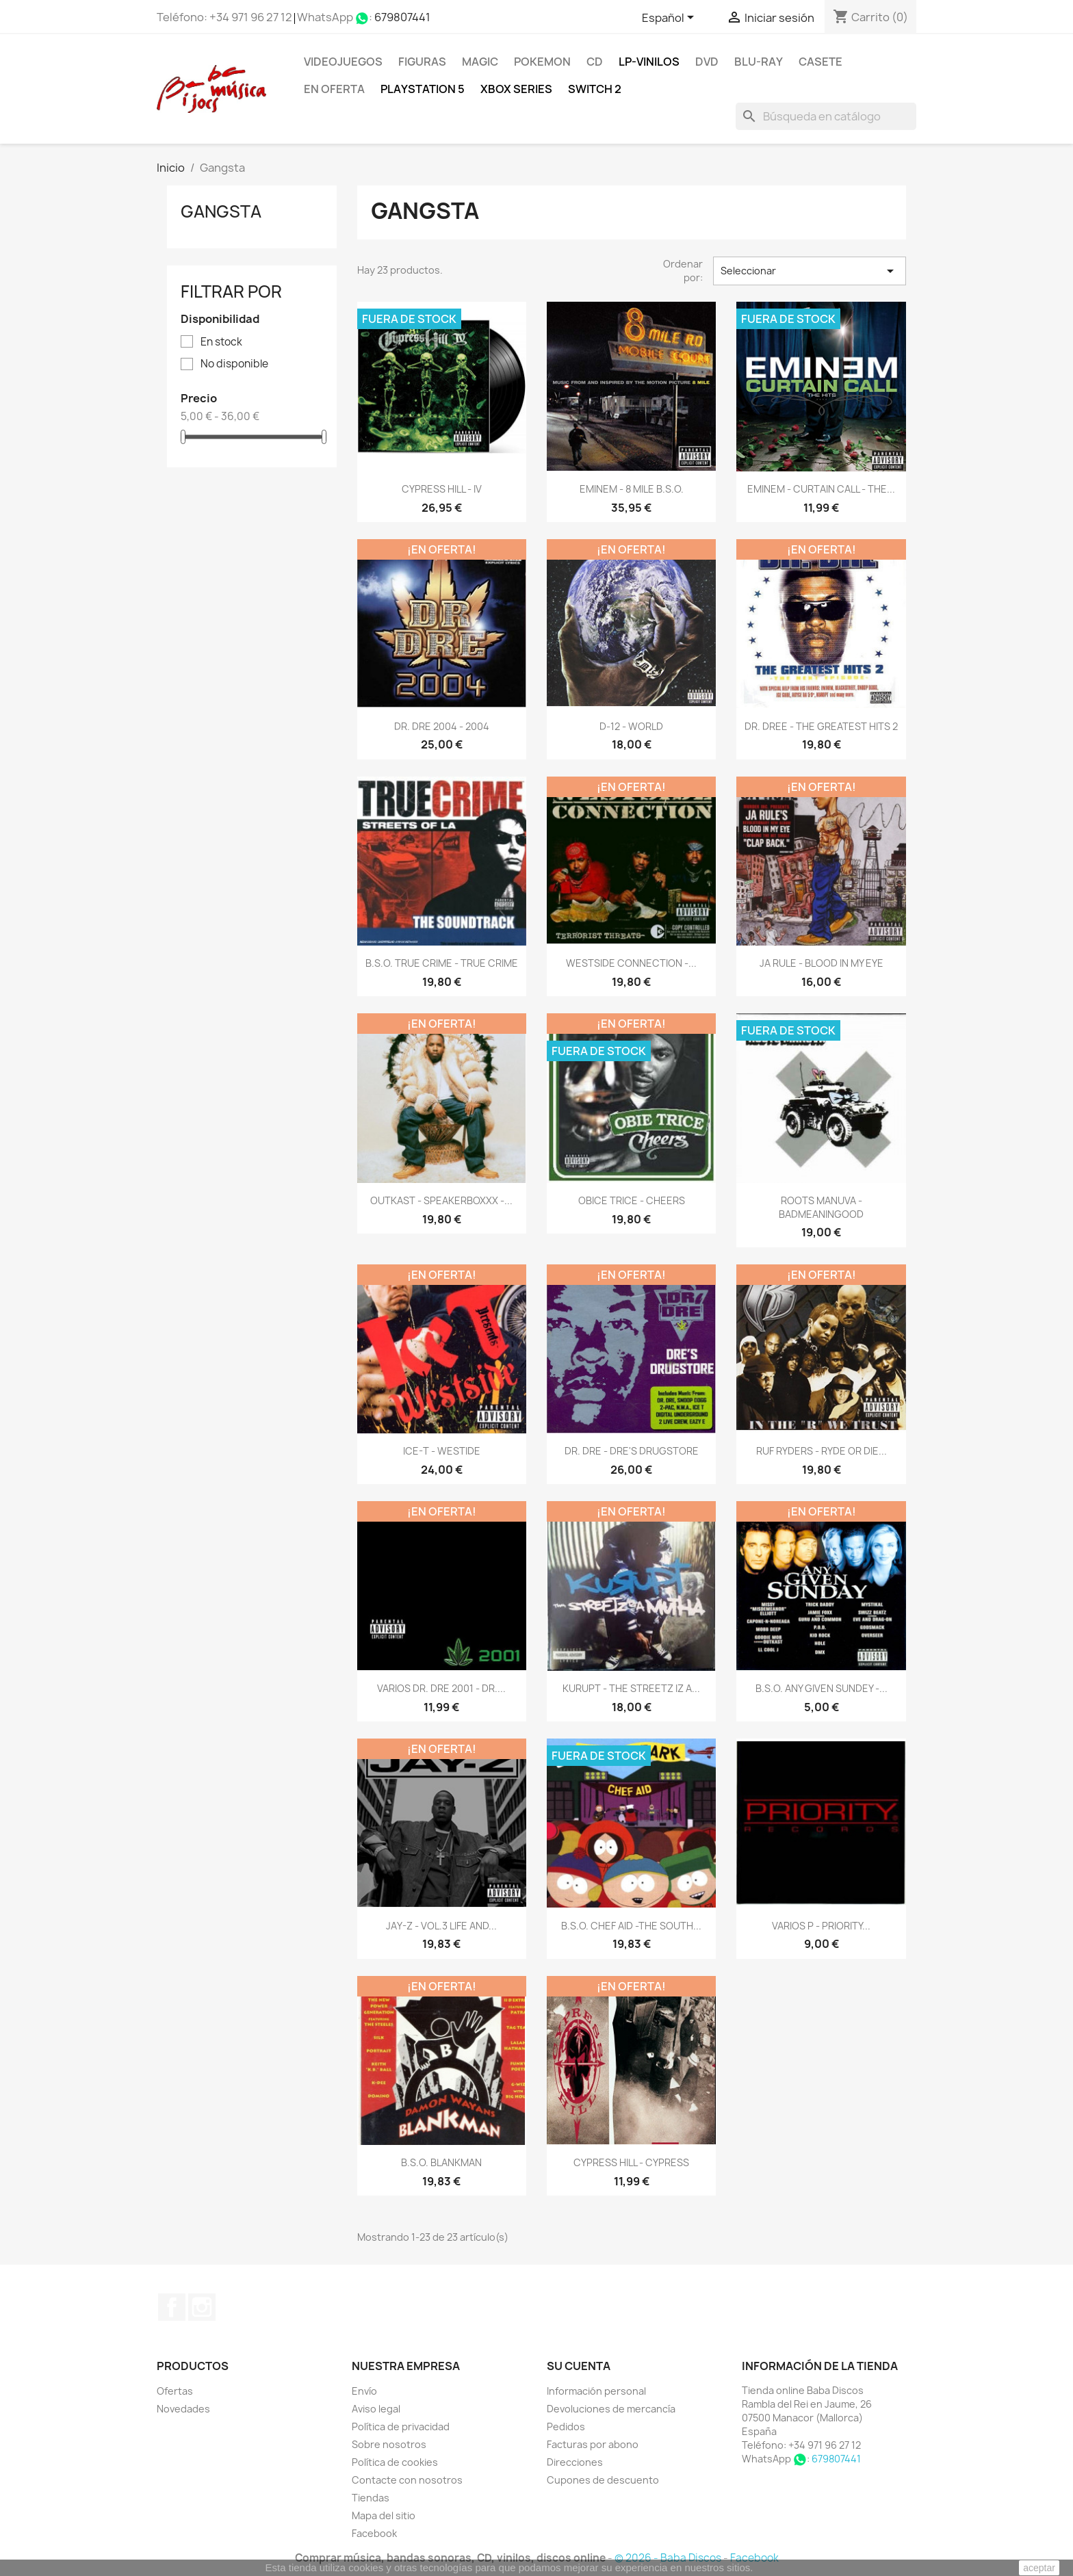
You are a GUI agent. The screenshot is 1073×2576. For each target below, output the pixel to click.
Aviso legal (376, 2408)
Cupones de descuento (603, 2479)
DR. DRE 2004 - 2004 (441, 726)
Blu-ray (758, 61)
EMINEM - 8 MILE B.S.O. (632, 488)
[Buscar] (826, 116)
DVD (707, 61)
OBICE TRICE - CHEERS (631, 1200)
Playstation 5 (422, 88)
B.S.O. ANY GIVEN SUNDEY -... (821, 1688)
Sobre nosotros (389, 2444)
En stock (221, 342)
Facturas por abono (592, 2444)
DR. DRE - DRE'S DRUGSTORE (632, 1450)
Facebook (171, 2307)
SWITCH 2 (594, 88)
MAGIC (480, 61)
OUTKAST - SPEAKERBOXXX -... (441, 1200)
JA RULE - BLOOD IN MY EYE (821, 963)
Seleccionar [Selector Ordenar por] (810, 271)
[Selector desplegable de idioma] (670, 18)
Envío (364, 2390)
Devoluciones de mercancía (611, 2408)
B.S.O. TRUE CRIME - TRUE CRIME (441, 963)
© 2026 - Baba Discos (669, 2558)
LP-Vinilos (649, 61)
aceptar (1039, 2567)
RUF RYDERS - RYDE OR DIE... (821, 1450)
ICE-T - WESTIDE (441, 1450)
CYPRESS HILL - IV (442, 488)
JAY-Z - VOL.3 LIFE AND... (441, 1925)
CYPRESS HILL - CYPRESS (631, 2162)
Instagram (202, 2307)
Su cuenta (578, 2365)
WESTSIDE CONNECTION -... (631, 963)
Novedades (183, 2408)
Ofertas (175, 2390)
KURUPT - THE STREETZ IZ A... (631, 1688)
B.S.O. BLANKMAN (441, 2162)
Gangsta (221, 211)
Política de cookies (395, 2462)
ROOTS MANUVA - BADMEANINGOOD (821, 1207)
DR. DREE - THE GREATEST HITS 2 (821, 726)
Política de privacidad (401, 2426)
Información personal (596, 2390)
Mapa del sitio (383, 2515)
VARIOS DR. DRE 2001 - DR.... (441, 1688)
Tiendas (370, 2497)
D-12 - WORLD (631, 726)
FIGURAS (422, 61)
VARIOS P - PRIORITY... (821, 1925)
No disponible (234, 364)
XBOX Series (516, 88)
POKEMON (542, 61)
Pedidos (566, 2426)
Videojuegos (343, 61)
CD (594, 61)
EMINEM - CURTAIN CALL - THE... (821, 488)
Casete (820, 61)
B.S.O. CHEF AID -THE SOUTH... (631, 1925)
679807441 (402, 17)
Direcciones (575, 2462)
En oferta (334, 88)
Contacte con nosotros (407, 2479)
